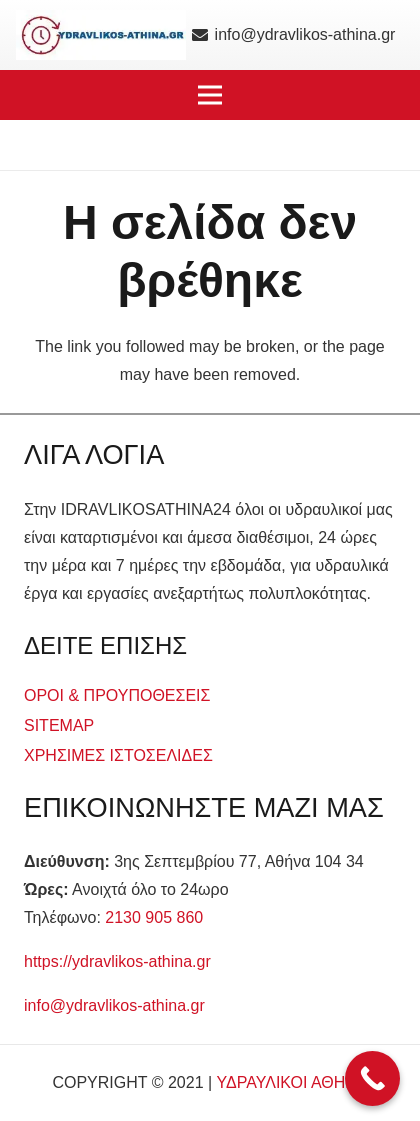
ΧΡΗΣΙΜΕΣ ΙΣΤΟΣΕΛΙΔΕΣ (118, 755)
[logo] (101, 35)
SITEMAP (59, 725)
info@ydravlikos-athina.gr (114, 1005)
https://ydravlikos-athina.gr (117, 961)
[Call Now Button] (372, 1078)
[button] (210, 95)
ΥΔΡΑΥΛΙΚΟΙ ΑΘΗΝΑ (292, 1082)
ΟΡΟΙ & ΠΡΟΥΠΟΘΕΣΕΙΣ (117, 695)
